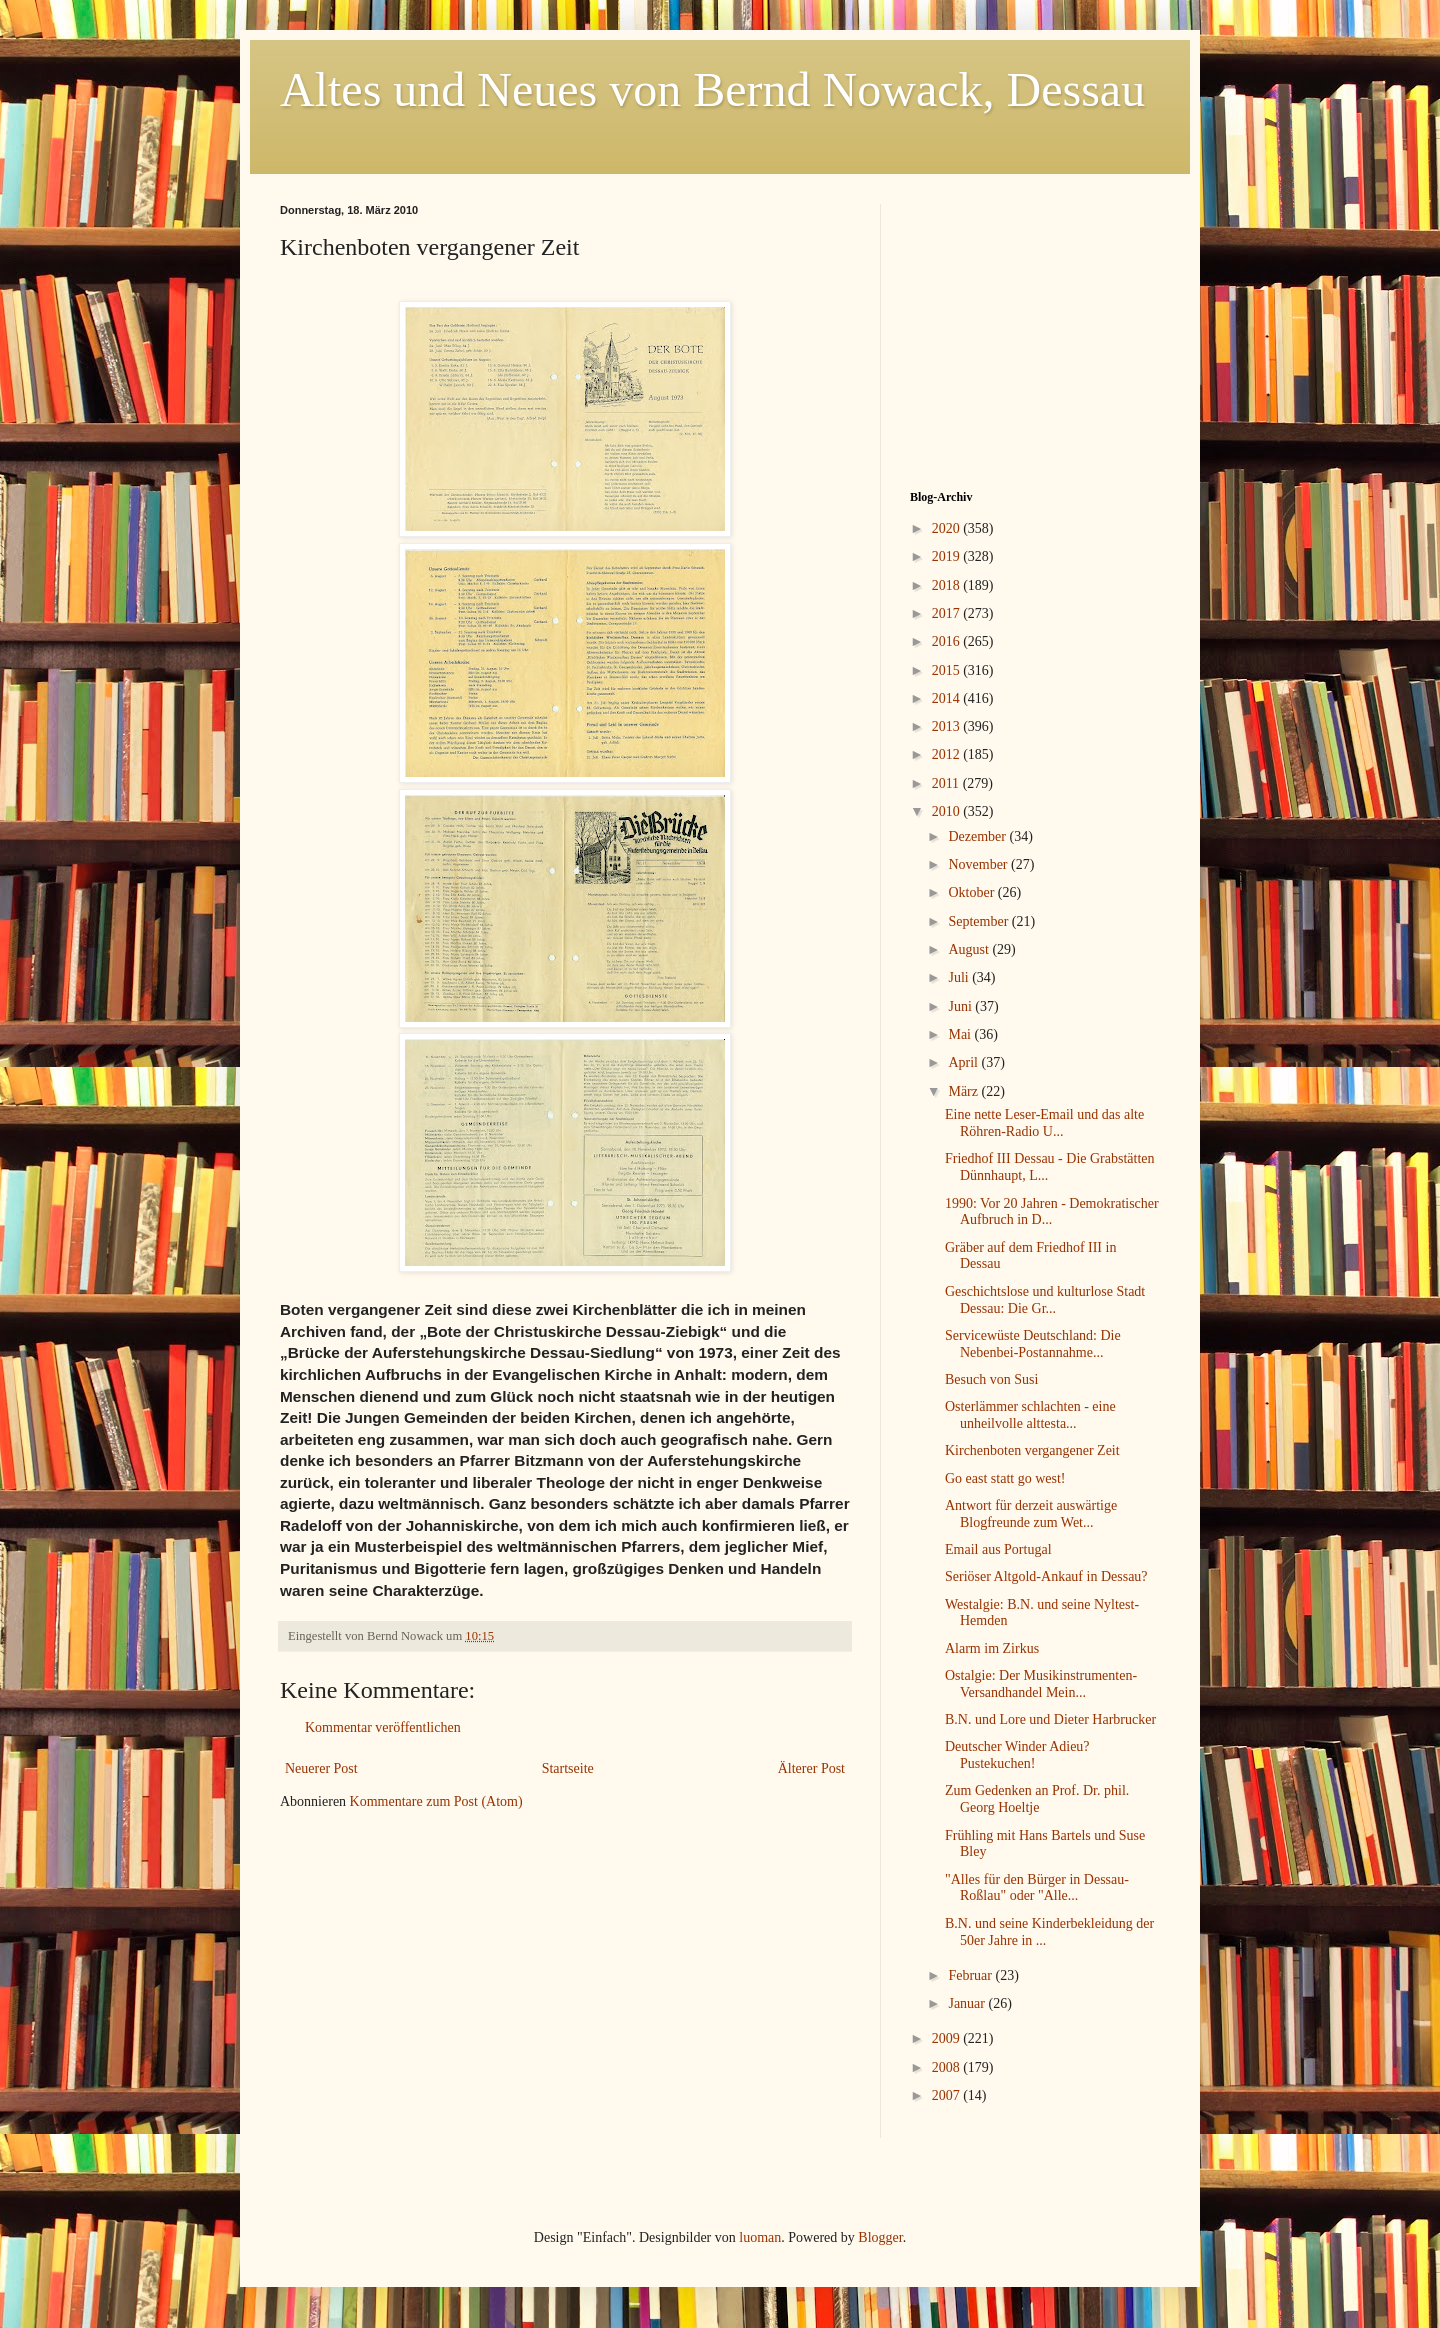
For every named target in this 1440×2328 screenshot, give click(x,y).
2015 (948, 670)
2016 (948, 641)
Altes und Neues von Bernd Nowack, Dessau (712, 89)
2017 (948, 613)
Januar (968, 2003)
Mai (961, 1034)
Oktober (972, 892)
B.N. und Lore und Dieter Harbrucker (1050, 1719)
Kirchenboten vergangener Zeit (1032, 1450)
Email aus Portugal (998, 1549)
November (979, 864)
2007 (948, 2095)
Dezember (978, 836)
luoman (760, 2237)
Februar (971, 1975)
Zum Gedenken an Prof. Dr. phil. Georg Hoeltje (1037, 1799)
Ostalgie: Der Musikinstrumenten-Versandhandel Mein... (1041, 1684)
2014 (948, 698)
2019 (948, 556)
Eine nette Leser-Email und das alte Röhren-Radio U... (1044, 1123)
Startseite (568, 1768)
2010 (948, 811)
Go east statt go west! (1005, 1478)
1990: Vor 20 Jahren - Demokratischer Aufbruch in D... (1052, 1212)
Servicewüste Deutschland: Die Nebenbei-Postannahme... (1033, 1344)
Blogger (880, 2237)
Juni (961, 1006)
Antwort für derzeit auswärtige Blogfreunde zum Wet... (1031, 1514)
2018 (948, 585)
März (964, 1091)
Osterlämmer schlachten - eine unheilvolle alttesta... (1030, 1415)
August (970, 949)
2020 (948, 528)
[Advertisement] (1035, 329)
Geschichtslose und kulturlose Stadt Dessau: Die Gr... (1045, 1300)
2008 (948, 2067)
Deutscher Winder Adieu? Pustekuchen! (1017, 1755)
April (964, 1062)
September (979, 921)
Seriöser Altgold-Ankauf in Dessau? (1046, 1576)
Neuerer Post (321, 1768)
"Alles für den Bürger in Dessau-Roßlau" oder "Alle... (1037, 1888)
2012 (948, 754)
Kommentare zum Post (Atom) (436, 1801)
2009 (948, 2038)
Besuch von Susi (991, 1379)
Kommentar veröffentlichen (383, 1727)
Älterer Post (811, 1768)
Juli (960, 977)
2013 (948, 726)
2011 (947, 783)
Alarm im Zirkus (992, 1648)
